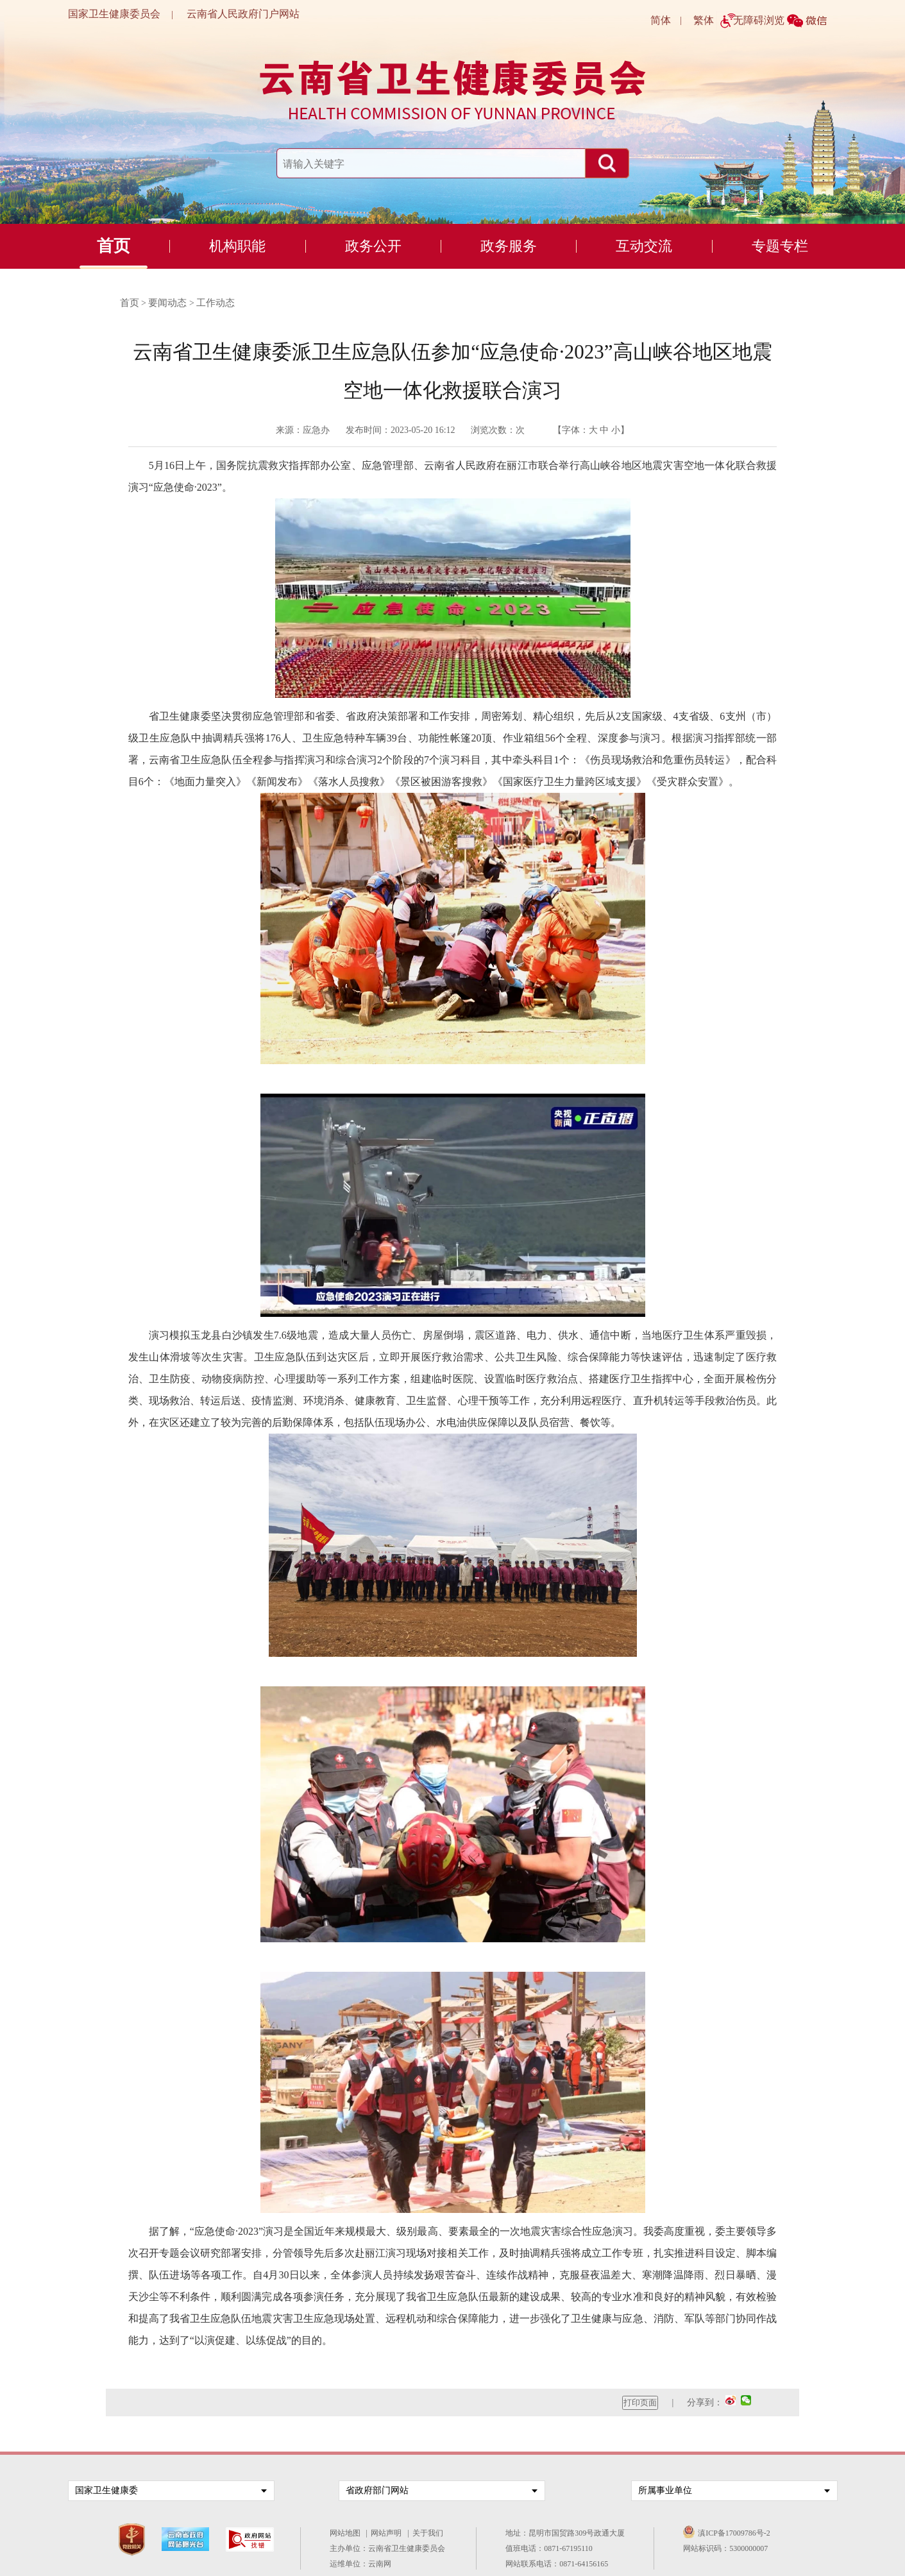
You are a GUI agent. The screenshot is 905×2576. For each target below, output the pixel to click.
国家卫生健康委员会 (114, 13)
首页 (113, 246)
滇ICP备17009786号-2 (734, 2533)
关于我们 (429, 2533)
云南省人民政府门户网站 (243, 13)
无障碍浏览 (758, 20)
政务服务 (508, 246)
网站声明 (388, 2533)
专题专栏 (780, 246)
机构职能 (237, 246)
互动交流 (644, 246)
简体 (660, 20)
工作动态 (215, 303)
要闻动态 (167, 303)
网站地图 (347, 2533)
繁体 (703, 20)
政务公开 (373, 246)
